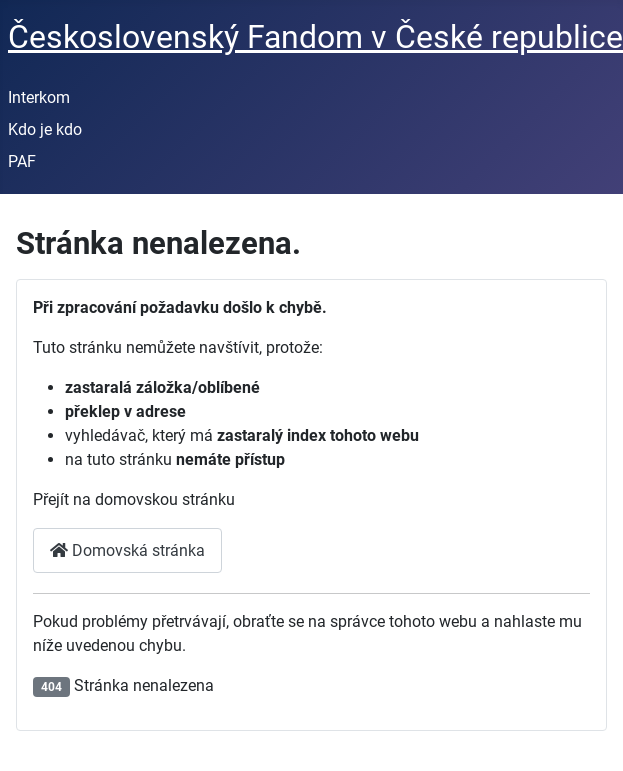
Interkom (39, 97)
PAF (22, 161)
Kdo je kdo (45, 129)
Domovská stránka (127, 550)
